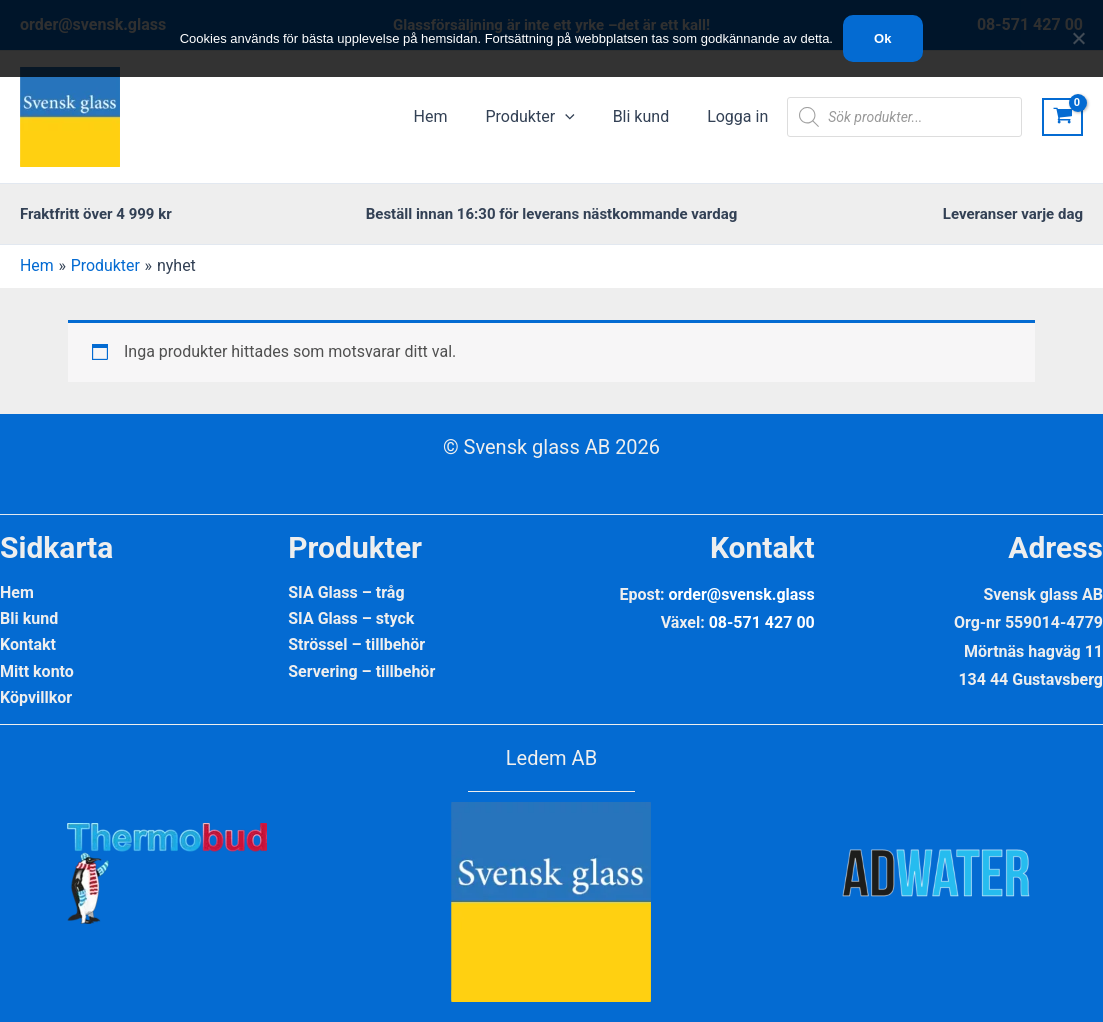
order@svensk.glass (742, 594)
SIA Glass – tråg (346, 592)
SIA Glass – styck (351, 618)
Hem (17, 592)
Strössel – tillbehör (356, 645)
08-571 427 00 (762, 622)
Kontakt (28, 645)
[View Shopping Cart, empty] (1062, 117)
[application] (580, 117)
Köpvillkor (36, 698)
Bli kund (29, 618)
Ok (882, 38)
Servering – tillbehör (361, 671)
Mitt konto (37, 671)
